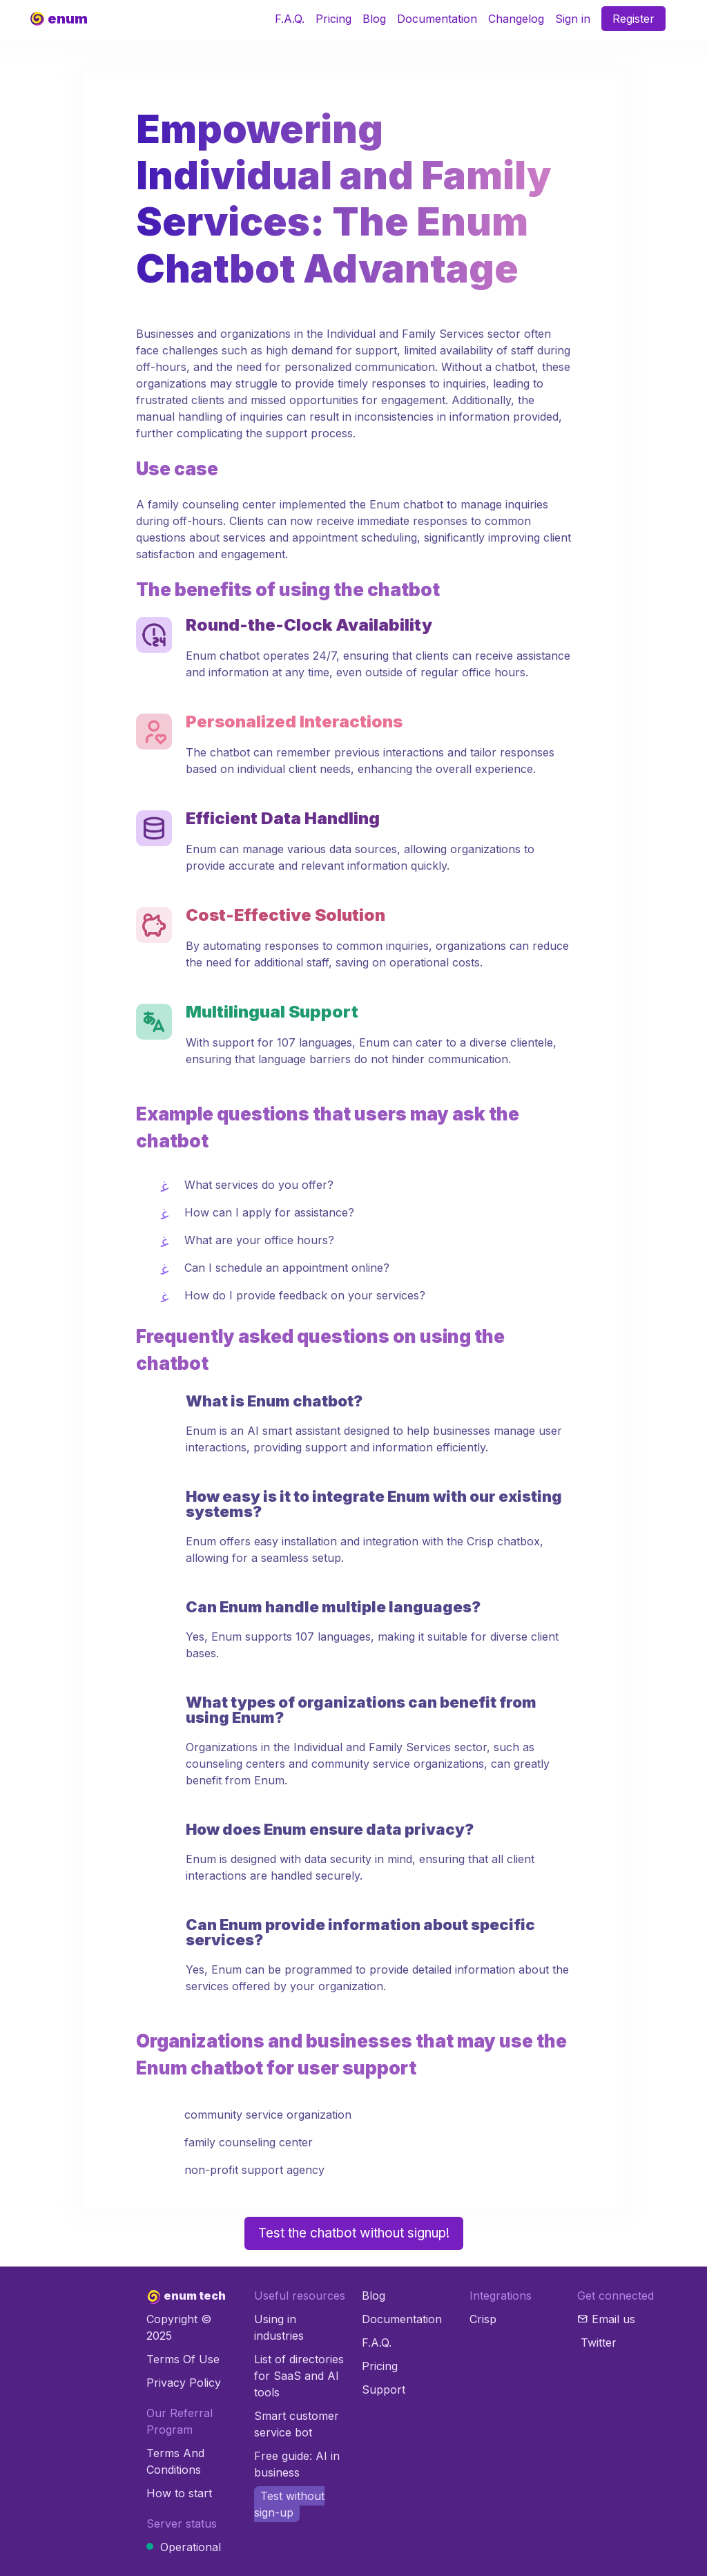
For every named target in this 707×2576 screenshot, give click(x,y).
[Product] (59, 19)
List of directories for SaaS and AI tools (299, 2375)
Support (383, 2389)
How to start (179, 2493)
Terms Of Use (183, 2359)
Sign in (572, 19)
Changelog (516, 19)
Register (633, 19)
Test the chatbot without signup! (353, 2233)
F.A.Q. (289, 19)
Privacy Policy (183, 2382)
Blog (374, 19)
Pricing (333, 19)
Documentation (437, 19)
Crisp (482, 2319)
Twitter (599, 2342)
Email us (613, 2319)
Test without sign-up (289, 2504)
